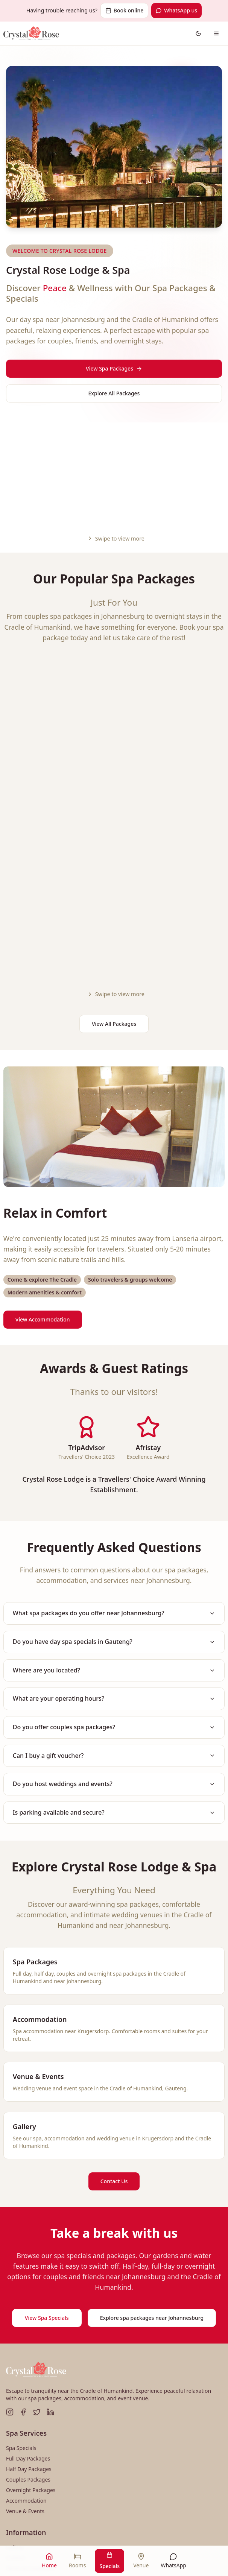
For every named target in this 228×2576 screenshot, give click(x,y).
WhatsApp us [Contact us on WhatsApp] (176, 10)
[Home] (49, 2561)
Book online (124, 10)
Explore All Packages (114, 393)
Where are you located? (114, 1526)
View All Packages (114, 877)
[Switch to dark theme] (198, 33)
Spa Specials (21, 2308)
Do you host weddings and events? (114, 1643)
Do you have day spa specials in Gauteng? (114, 1496)
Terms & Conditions (30, 2429)
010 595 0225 (33, 2498)
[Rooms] (77, 2561)
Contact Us (114, 2042)
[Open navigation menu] (216, 33)
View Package (96, 818)
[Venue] (141, 2561)
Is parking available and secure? (114, 1673)
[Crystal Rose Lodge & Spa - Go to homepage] (31, 33)
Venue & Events (25, 2372)
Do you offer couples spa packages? (114, 1584)
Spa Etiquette (22, 2439)
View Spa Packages (114, 368)
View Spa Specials (47, 2179)
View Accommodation (42, 1173)
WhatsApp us (117, 2522)
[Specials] (109, 2561)
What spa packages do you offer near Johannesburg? (114, 1467)
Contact (15, 2418)
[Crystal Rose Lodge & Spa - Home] (36, 2231)
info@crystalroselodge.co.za (51, 2510)
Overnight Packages (31, 2350)
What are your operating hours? (114, 1555)
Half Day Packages (29, 2329)
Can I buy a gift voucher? (114, 1614)
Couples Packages (28, 2340)
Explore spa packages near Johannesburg (152, 2179)
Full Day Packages (28, 2319)
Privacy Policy (22, 2450)
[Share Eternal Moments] (169, 631)
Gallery (14, 2408)
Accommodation (26, 2361)
